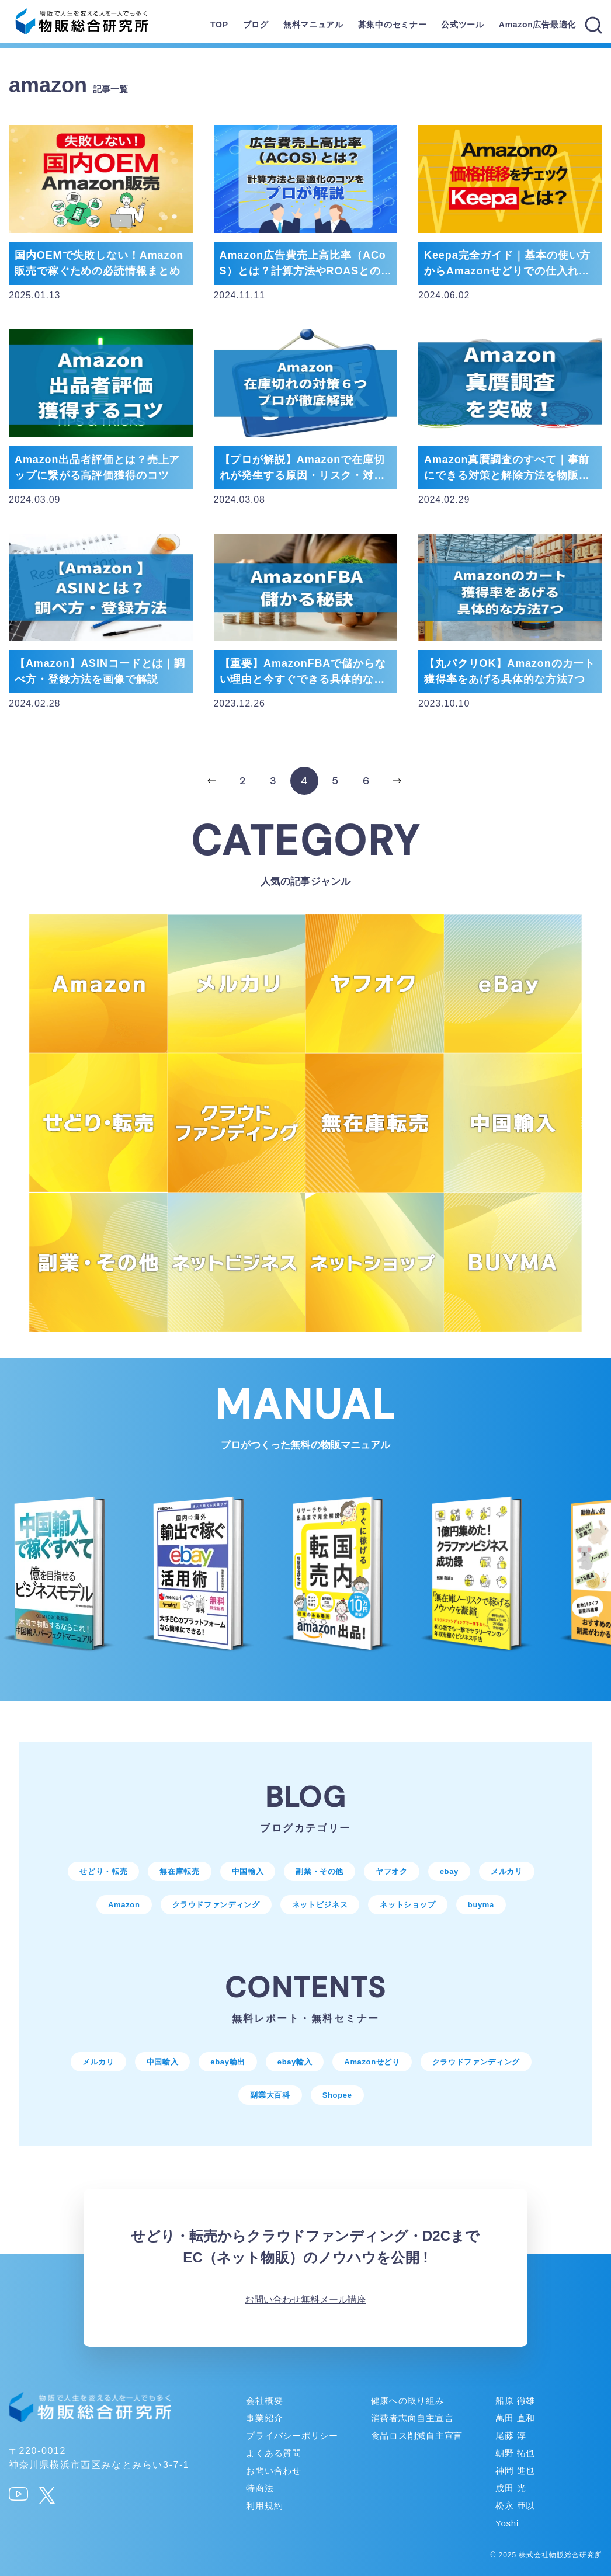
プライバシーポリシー (292, 2436)
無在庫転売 (179, 1871)
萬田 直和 (515, 2418)
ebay (449, 1871)
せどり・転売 (103, 1871)
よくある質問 (273, 2453)
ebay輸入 (295, 2061)
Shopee (337, 2095)
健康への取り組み (408, 2400)
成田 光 (510, 2488)
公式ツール (462, 24)
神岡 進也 (515, 2471)
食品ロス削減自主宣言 (417, 2436)
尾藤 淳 (510, 2436)
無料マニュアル (313, 24)
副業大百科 (270, 2095)
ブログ (256, 24)
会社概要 (264, 2400)
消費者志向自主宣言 (412, 2418)
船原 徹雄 (515, 2400)
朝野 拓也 (515, 2453)
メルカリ (507, 1871)
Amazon (124, 1904)
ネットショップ (408, 1904)
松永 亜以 (515, 2506)
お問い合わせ (273, 2299)
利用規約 (264, 2506)
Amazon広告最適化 (537, 24)
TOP (219, 24)
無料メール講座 (333, 2299)
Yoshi (507, 2523)
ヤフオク (392, 1871)
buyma (481, 1904)
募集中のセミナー (392, 24)
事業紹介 (264, 2418)
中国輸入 (248, 1871)
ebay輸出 (227, 2061)
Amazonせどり (372, 2061)
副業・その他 (319, 1871)
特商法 (259, 2488)
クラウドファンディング (216, 1904)
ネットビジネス (320, 1904)
